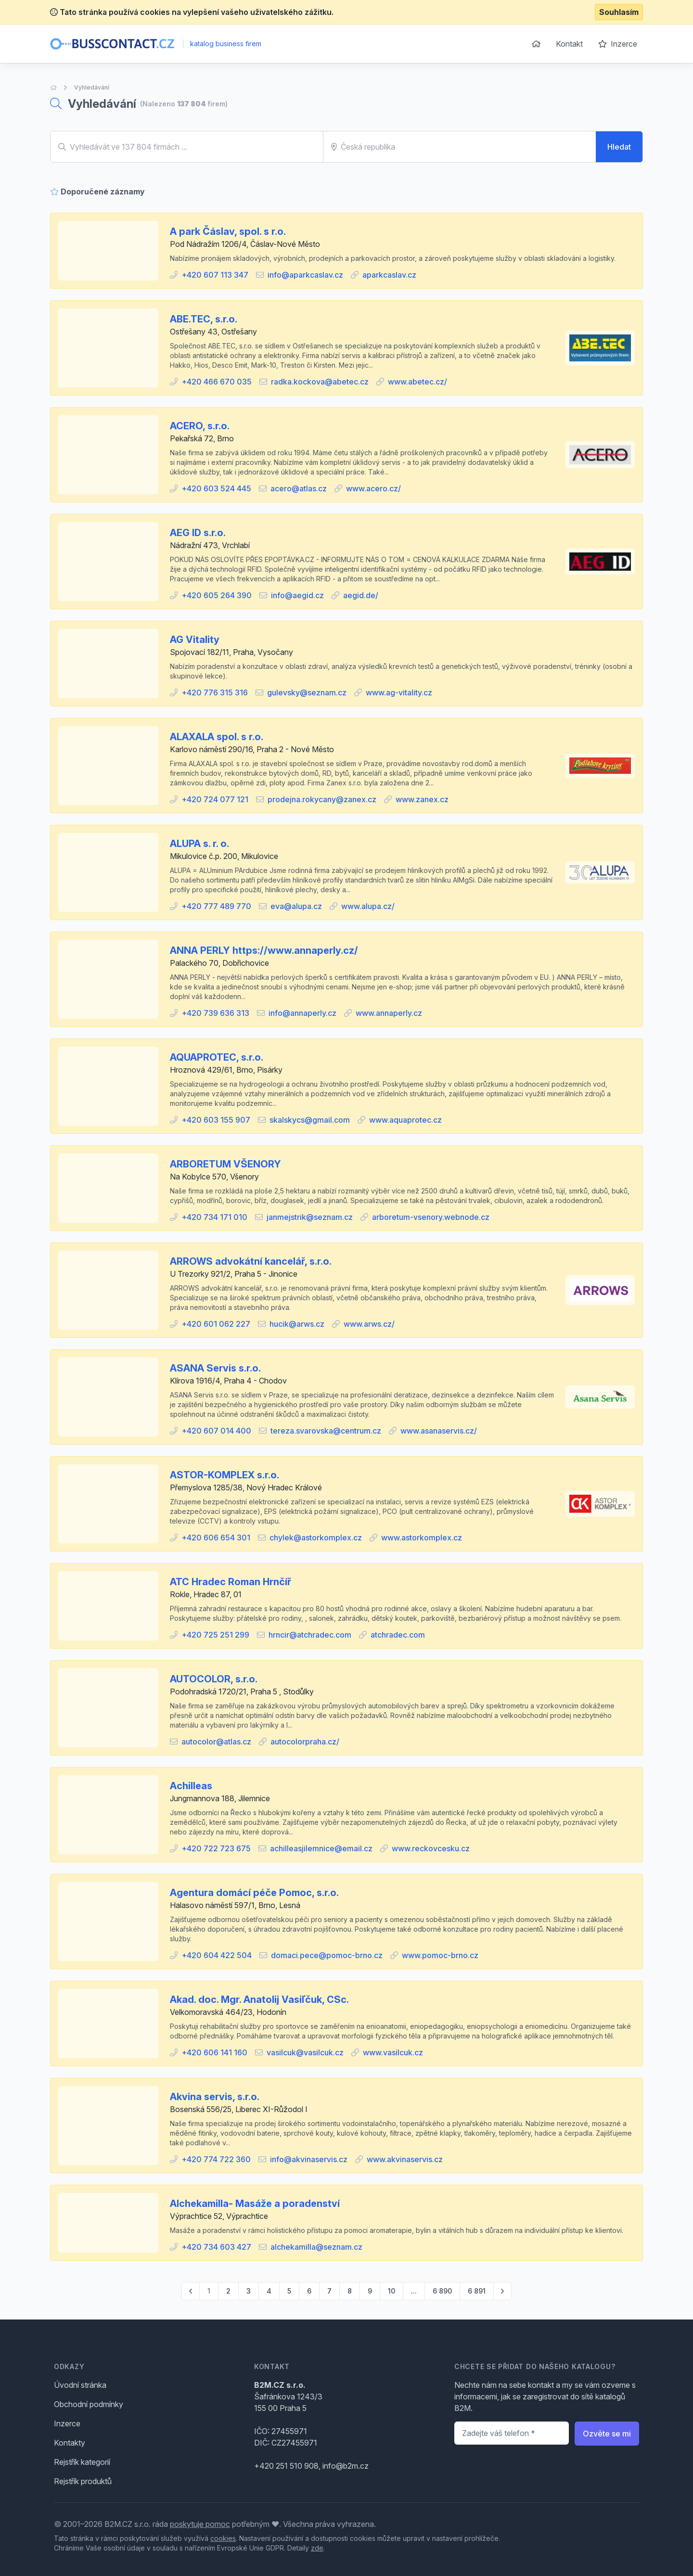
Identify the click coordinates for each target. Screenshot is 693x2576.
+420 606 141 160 (214, 2052)
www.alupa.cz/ (368, 906)
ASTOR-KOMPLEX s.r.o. (224, 1475)
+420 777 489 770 (216, 906)
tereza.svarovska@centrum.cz (325, 1430)
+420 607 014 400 (216, 1430)
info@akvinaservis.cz (308, 2159)
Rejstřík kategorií (82, 2462)
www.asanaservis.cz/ (438, 1430)
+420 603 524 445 (216, 488)
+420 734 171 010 (214, 1217)
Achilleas (191, 1786)
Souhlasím (619, 12)
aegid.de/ (360, 595)
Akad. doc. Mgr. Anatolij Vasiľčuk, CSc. (259, 1999)
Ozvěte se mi (607, 2433)
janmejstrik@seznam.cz (310, 1217)
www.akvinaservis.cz (405, 2159)
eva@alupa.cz (296, 906)
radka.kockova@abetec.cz (320, 381)
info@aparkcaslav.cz (305, 275)
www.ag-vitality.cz (399, 692)
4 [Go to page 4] (269, 2291)
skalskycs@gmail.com (310, 1120)
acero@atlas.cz (298, 488)
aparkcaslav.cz (389, 275)
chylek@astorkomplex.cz (316, 1537)
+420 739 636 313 (215, 1013)
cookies (223, 2538)
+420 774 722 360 (216, 2159)
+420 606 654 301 (215, 1537)
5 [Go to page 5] (289, 2291)
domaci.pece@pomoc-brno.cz (327, 1955)
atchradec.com (398, 1635)
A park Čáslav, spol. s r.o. (228, 231)
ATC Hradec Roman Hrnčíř (230, 1582)
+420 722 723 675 (216, 1848)
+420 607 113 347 (214, 275)
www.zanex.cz (422, 799)
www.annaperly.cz (389, 1013)
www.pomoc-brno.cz (440, 1955)
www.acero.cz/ (373, 488)
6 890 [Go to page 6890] (442, 2291)
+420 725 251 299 (215, 1635)
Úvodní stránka (80, 2385)
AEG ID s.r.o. (198, 532)
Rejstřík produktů (83, 2481)
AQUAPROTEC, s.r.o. (216, 1057)
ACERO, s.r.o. (200, 426)
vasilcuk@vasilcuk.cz (305, 2052)
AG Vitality (194, 639)
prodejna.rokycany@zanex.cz (322, 799)
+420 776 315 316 (214, 692)
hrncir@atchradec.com (310, 1635)
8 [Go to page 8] (349, 2291)
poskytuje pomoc (200, 2524)
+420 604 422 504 (216, 1955)
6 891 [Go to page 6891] (477, 2291)
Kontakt (569, 44)
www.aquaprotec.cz (405, 1120)
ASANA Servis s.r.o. (215, 1368)
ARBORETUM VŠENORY (225, 1164)
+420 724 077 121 (214, 799)
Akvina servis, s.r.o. (214, 2096)
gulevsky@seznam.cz (306, 692)
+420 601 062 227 (215, 1324)
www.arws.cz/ (369, 1324)
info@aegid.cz (297, 595)
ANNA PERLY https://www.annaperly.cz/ (264, 950)
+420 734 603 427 (216, 2247)
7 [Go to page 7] (329, 2291)
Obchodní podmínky (88, 2404)
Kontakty (69, 2443)
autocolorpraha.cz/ (304, 1741)
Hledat (619, 147)
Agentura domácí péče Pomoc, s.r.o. (254, 1892)
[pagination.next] (502, 2291)
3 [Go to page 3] (248, 2291)
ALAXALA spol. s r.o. (216, 737)
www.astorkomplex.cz (421, 1537)
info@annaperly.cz (302, 1013)
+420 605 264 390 (216, 595)
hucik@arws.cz (297, 1324)
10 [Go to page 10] (391, 2291)
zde (317, 2548)
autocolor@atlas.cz (216, 1741)
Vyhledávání (91, 87)
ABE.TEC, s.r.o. (203, 319)
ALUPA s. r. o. (199, 843)
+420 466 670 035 (216, 381)
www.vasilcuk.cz (393, 2052)
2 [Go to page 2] (228, 2291)
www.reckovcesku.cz (431, 1848)
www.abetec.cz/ (417, 381)
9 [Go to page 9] (370, 2291)
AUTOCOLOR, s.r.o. (213, 1679)
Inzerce (617, 44)
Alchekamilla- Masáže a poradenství (255, 2203)
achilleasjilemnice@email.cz (321, 1848)
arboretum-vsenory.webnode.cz (430, 1217)
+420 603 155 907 (215, 1120)
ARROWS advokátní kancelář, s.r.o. (251, 1261)
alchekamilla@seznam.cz (316, 2247)
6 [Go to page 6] (309, 2291)
